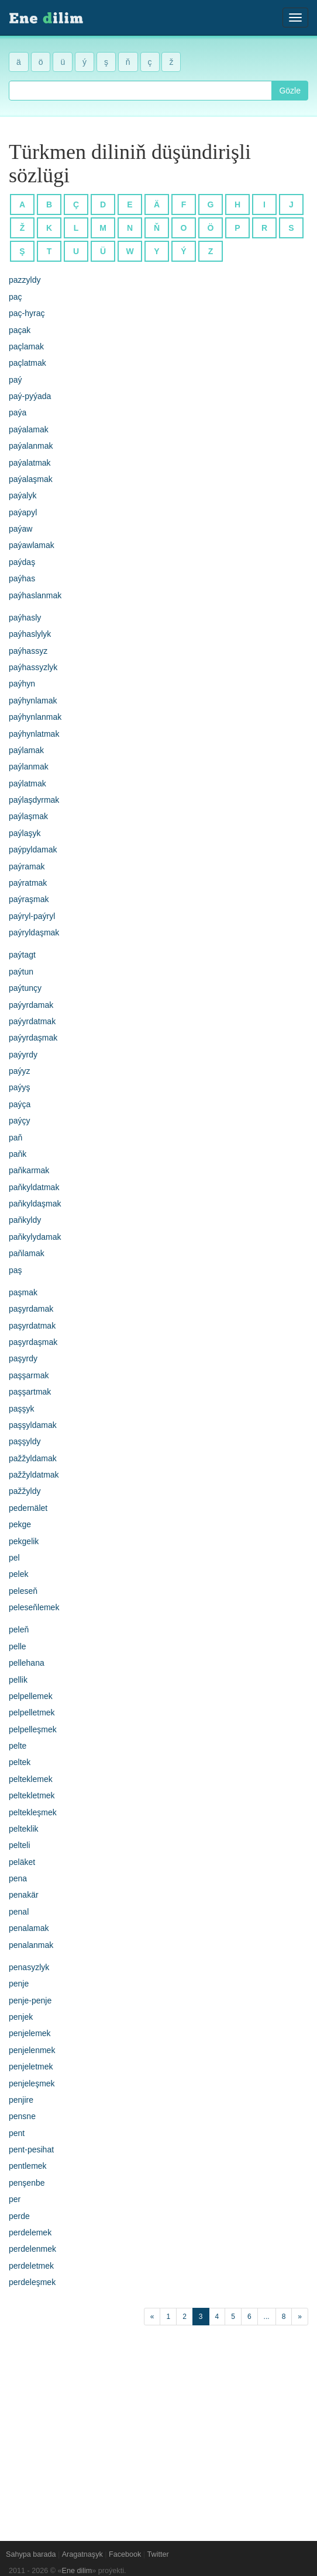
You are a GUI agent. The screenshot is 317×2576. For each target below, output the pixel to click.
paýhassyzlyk (33, 667)
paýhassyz (28, 651)
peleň (19, 1629)
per (14, 2199)
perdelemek (30, 2232)
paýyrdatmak (32, 1021)
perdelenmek (32, 2248)
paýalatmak (30, 462)
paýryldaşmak (34, 932)
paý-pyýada (30, 396)
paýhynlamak (33, 700)
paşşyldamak (33, 1425)
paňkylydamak (35, 1237)
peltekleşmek (33, 1812)
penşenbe (27, 2182)
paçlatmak (27, 362)
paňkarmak (29, 1170)
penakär (24, 1894)
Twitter (158, 2554)
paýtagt (22, 954)
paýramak (26, 866)
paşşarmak (29, 1375)
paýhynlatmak (34, 734)
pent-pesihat (31, 2149)
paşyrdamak (31, 1308)
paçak (19, 330)
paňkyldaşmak (35, 1203)
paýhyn (22, 683)
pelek (18, 1574)
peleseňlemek (34, 1607)
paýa (17, 412)
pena (18, 1878)
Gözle (290, 90)
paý (15, 379)
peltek (19, 1762)
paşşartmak (30, 1391)
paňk (17, 1154)
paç (15, 296)
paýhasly (25, 617)
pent (17, 2133)
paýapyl (23, 512)
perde (19, 2216)
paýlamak (26, 750)
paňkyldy (25, 1220)
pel (14, 1557)
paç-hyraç (26, 313)
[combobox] (140, 90)
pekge (20, 1524)
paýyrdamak (31, 1005)
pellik (18, 1679)
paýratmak (28, 882)
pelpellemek (31, 1696)
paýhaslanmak (35, 595)
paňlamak (26, 1253)
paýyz (19, 1071)
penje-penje (30, 2000)
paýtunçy (25, 988)
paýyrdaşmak (33, 1037)
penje (19, 1983)
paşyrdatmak (32, 1325)
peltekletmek (32, 1795)
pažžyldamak (33, 1458)
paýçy (19, 1120)
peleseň (23, 1591)
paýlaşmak (28, 816)
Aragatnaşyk (82, 2554)
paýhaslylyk (30, 634)
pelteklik (24, 1828)
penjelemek (30, 2033)
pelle (17, 1646)
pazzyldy (24, 280)
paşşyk (22, 1408)
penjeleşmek (32, 2083)
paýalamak (29, 429)
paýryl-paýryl (32, 916)
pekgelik (24, 1541)
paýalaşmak (31, 479)
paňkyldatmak (34, 1187)
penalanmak (31, 1945)
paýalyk (22, 495)
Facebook (125, 2554)
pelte (17, 1745)
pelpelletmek (32, 1712)
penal (19, 1911)
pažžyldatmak (34, 1474)
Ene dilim (77, 2571)
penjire (21, 2100)
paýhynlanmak (35, 717)
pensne (22, 2116)
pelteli (19, 1845)
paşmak (23, 1292)
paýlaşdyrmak (34, 800)
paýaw (20, 528)
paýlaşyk (24, 833)
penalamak (29, 1928)
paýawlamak (31, 545)
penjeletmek (31, 2066)
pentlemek (28, 2166)
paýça (19, 1104)
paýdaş (22, 562)
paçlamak (26, 346)
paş (15, 1270)
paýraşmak (29, 899)
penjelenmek (32, 2050)
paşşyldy (24, 1441)
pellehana (26, 1662)
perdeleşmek (32, 2282)
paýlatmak (27, 783)
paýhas (22, 578)
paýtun (21, 971)
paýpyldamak (33, 849)
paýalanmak (31, 445)
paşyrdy (23, 1358)
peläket (22, 1862)
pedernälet (28, 1508)
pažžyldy (24, 1491)
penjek (21, 2017)
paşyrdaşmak (33, 1342)
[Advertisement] (158, 2427)
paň (15, 1137)
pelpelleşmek (33, 1729)
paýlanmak (29, 766)
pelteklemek (31, 1779)
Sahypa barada (31, 2554)
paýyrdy (23, 1054)
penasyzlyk (29, 1967)
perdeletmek (31, 2265)
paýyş (19, 1087)
